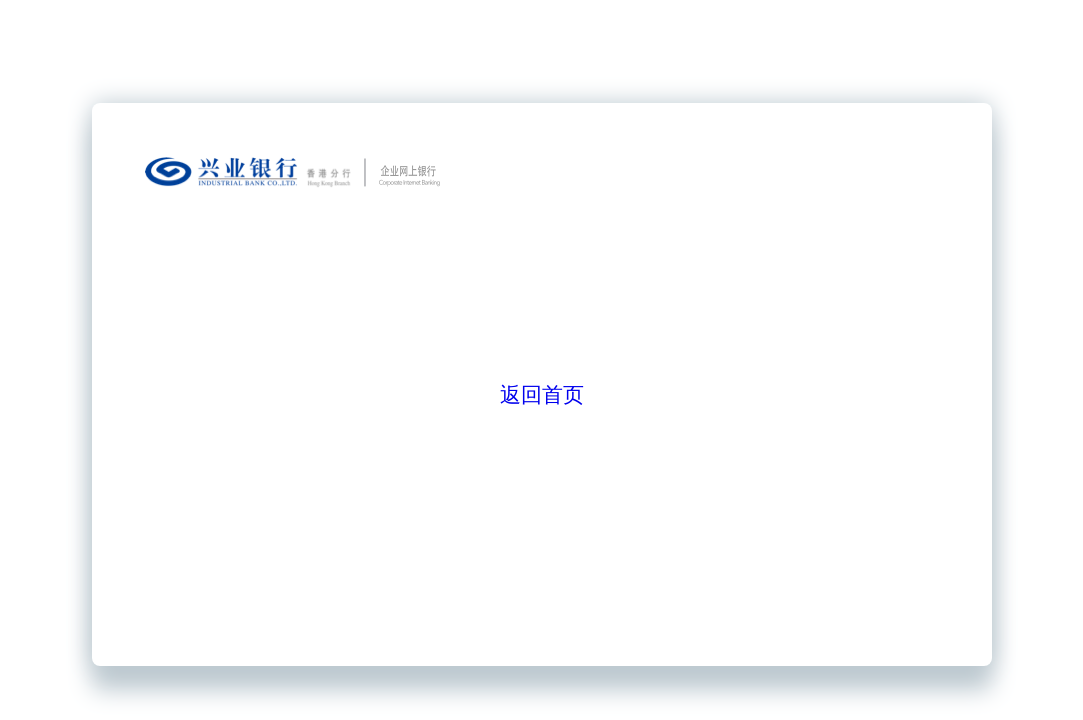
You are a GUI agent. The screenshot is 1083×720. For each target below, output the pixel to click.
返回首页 (542, 394)
